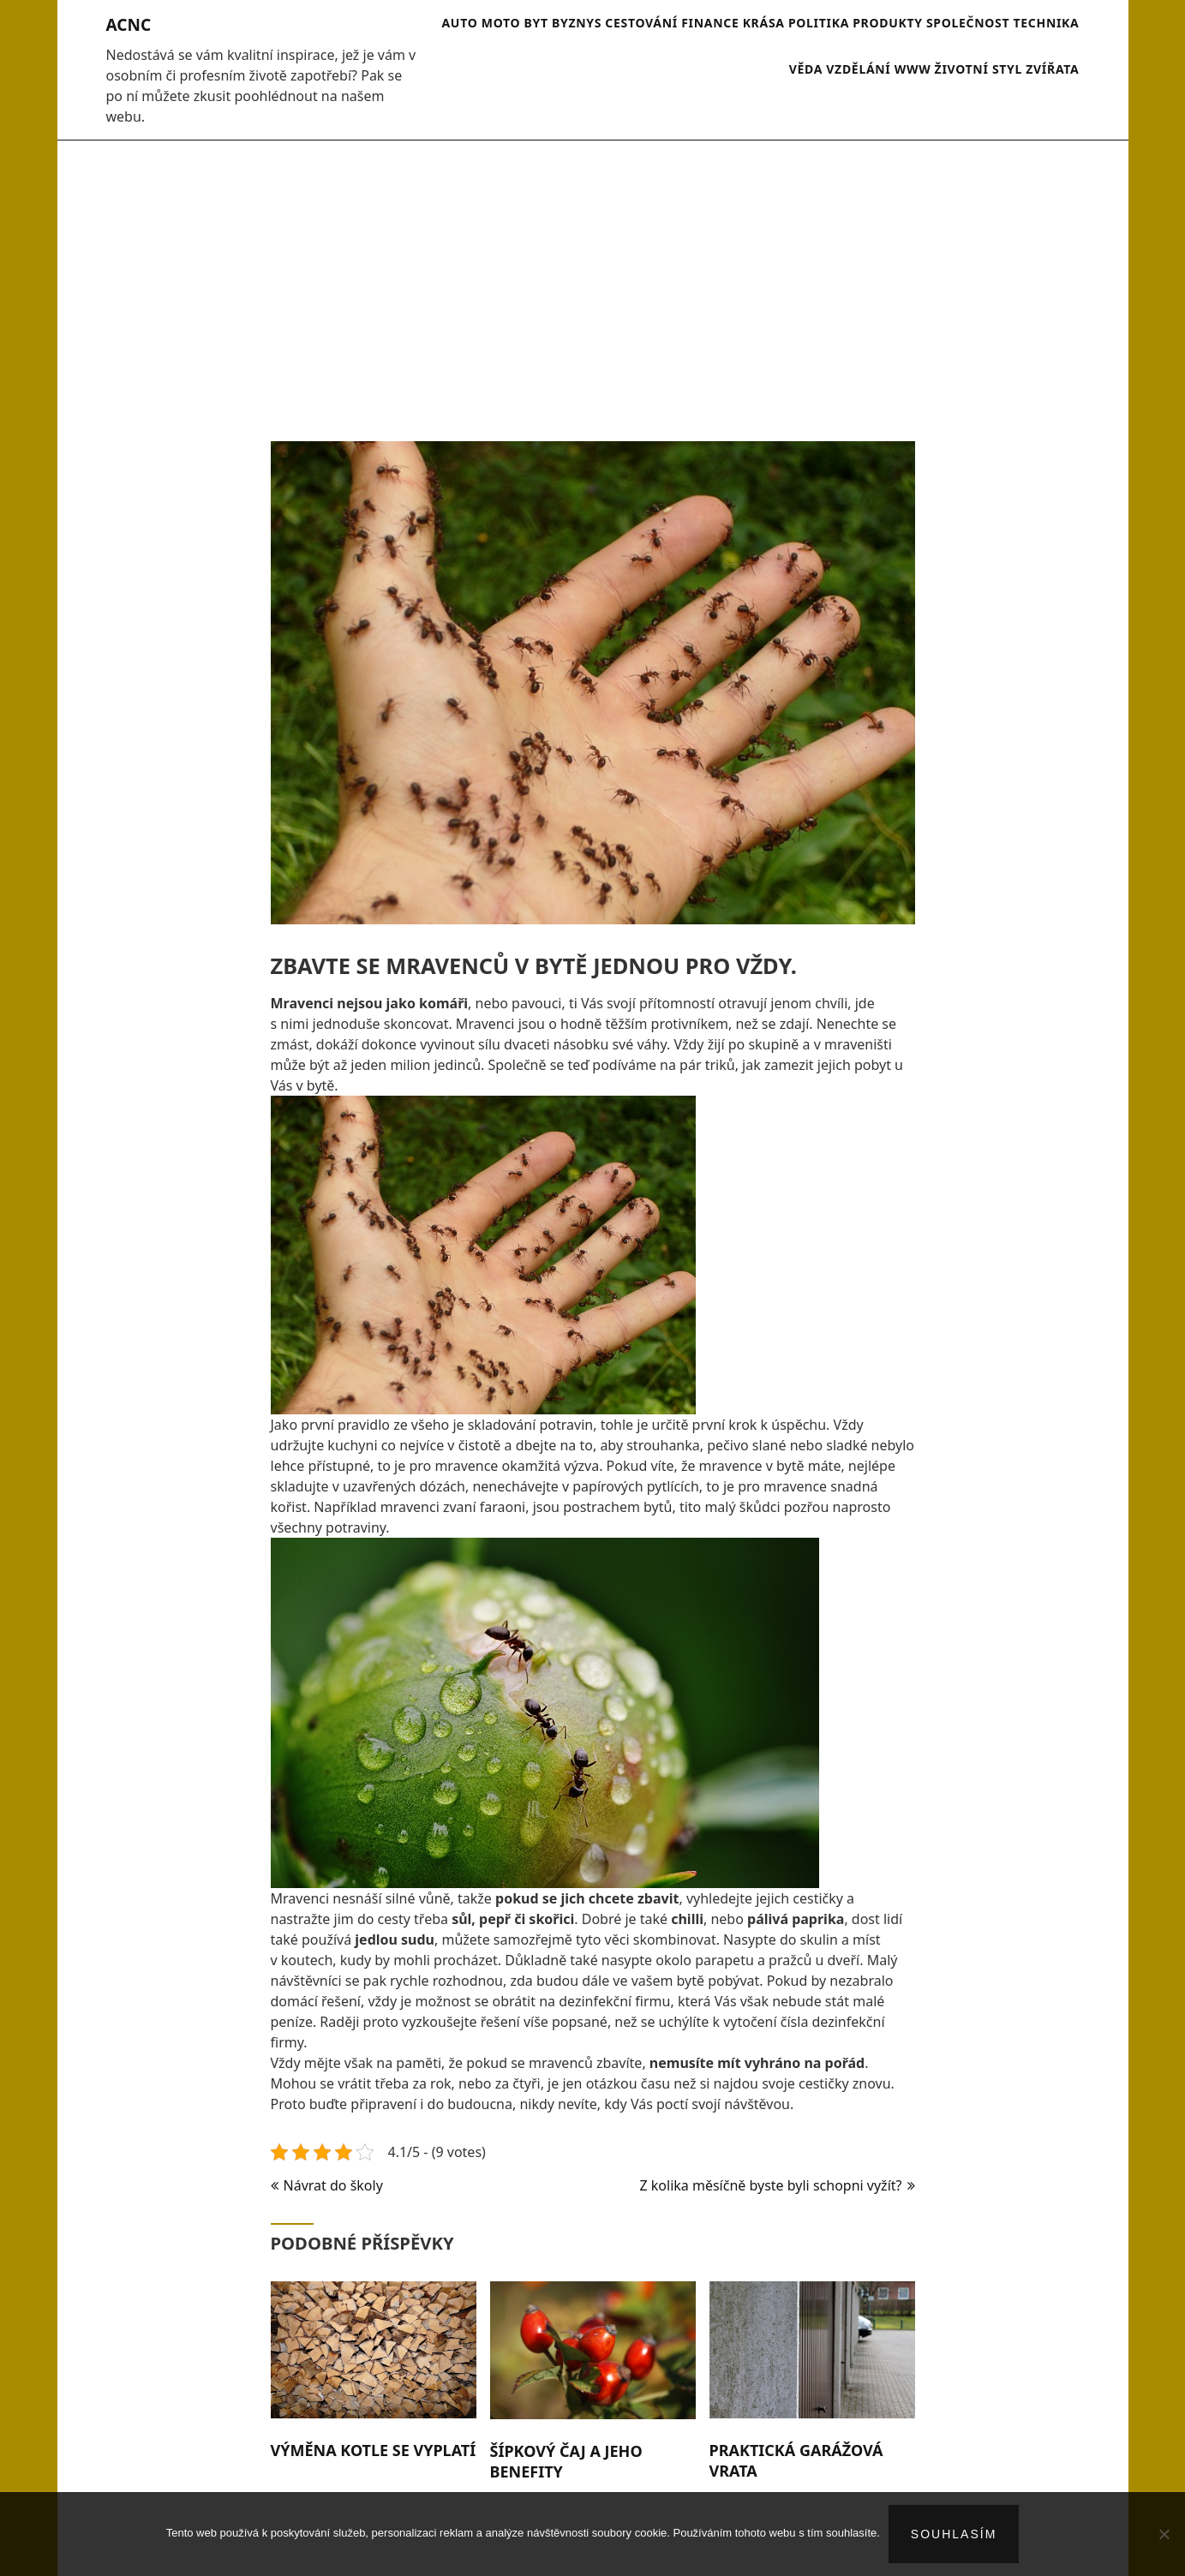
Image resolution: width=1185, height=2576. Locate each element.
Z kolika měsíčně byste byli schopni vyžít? (771, 2185)
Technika (1046, 23)
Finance (710, 23)
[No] (1163, 2534)
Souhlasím (953, 2534)
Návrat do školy (333, 2185)
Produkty (888, 23)
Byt (536, 23)
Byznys (576, 23)
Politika (818, 23)
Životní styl (979, 69)
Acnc (129, 25)
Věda (806, 69)
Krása (764, 23)
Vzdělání (858, 69)
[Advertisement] (593, 282)
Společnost (967, 23)
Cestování (641, 23)
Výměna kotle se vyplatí (373, 2450)
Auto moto (480, 23)
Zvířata (1052, 69)
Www (913, 69)
